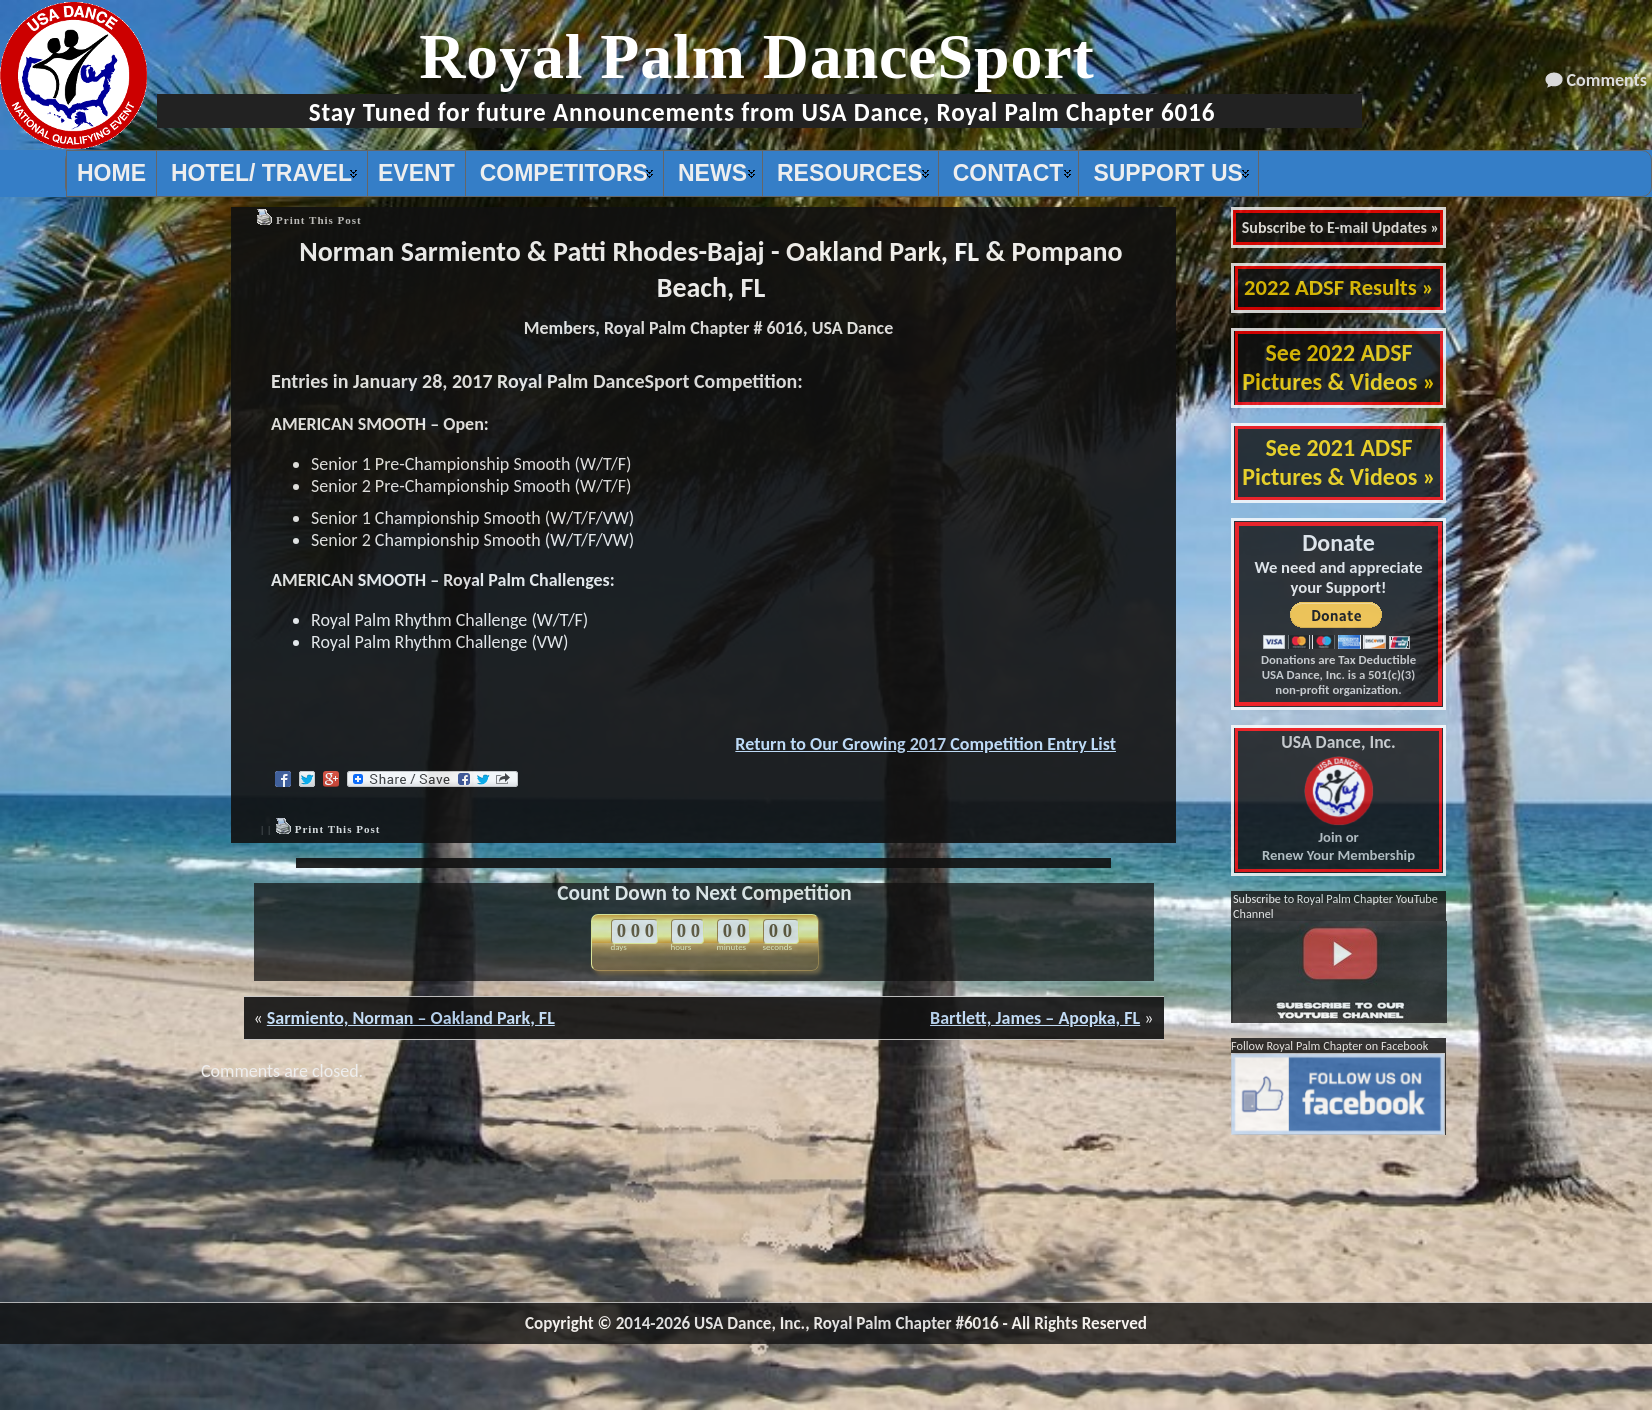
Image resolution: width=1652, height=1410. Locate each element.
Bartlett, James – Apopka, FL (1035, 1018)
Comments (1607, 80)
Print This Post (319, 220)
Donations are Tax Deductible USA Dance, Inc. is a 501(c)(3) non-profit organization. (1338, 674)
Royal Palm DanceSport (757, 56)
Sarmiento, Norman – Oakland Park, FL (411, 1018)
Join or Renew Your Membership (1338, 799)
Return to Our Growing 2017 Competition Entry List (925, 744)
